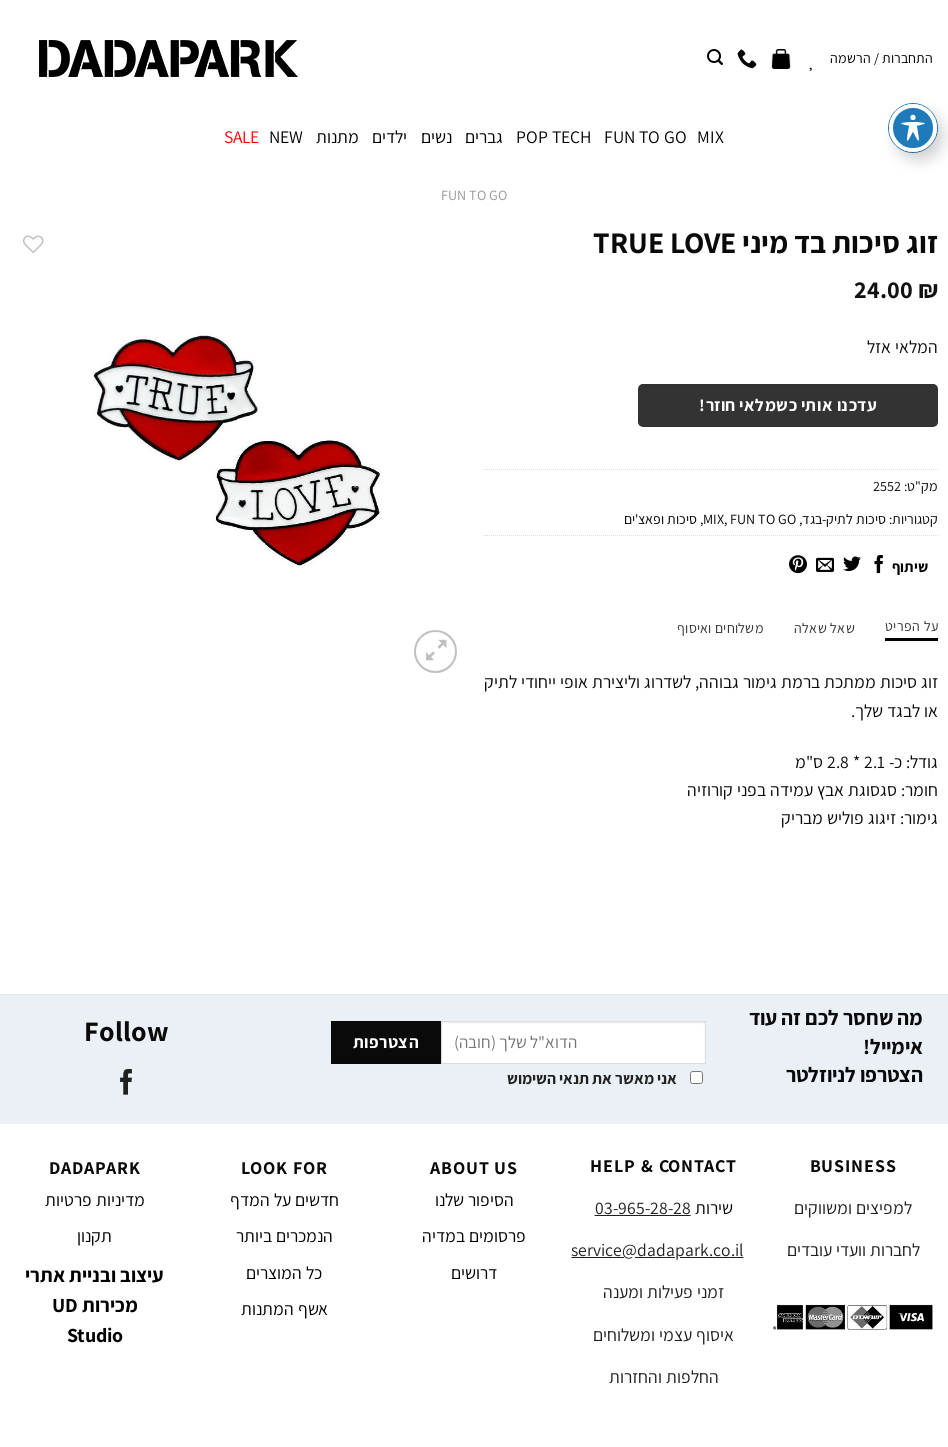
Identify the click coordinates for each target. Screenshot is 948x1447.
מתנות (337, 136)
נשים (436, 136)
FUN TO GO (645, 136)
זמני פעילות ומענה (663, 1291)
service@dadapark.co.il (657, 1249)
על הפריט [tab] (911, 626)
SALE (241, 136)
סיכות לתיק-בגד (844, 519)
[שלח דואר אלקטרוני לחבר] (825, 566)
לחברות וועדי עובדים (853, 1249)
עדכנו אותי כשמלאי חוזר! (788, 405)
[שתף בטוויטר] (852, 566)
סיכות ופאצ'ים (660, 519)
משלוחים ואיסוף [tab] (720, 628)
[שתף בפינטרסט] (798, 566)
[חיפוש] (715, 57)
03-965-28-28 (643, 1207)
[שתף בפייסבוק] (879, 566)
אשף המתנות (284, 1308)
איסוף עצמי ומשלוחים (663, 1334)
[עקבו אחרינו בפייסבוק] (125, 1084)
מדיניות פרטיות (95, 1199)
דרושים (474, 1272)
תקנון (94, 1235)
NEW (286, 136)
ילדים (389, 136)
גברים (484, 136)
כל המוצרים (284, 1272)
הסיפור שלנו (474, 1199)
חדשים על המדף (284, 1199)
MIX (710, 136)
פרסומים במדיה (474, 1235)
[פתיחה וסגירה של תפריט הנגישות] (913, 61)
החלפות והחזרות (664, 1376)
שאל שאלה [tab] (824, 628)
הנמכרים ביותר (284, 1235)
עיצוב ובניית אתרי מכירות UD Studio (94, 1305)
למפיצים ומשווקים (853, 1207)
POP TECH (553, 136)
